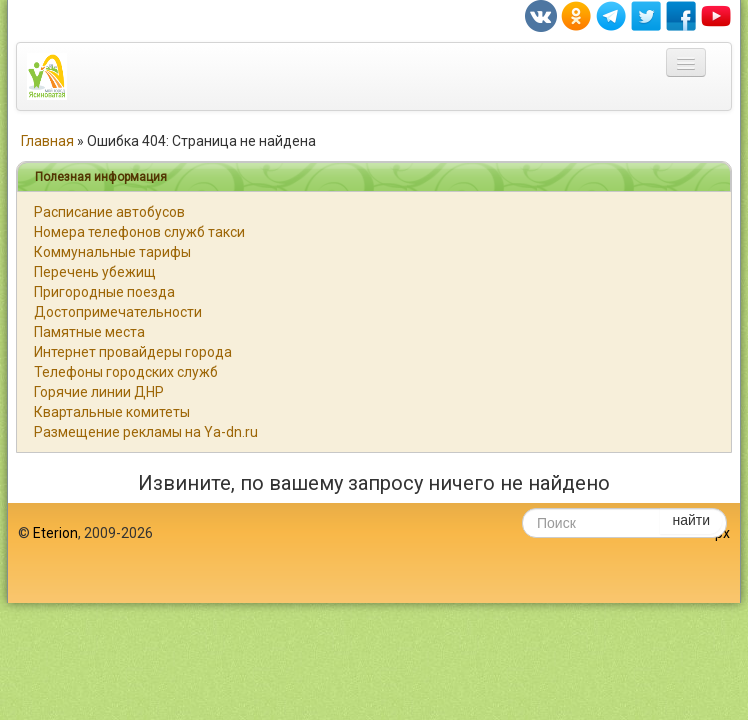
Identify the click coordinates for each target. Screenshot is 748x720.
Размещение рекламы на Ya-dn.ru (146, 432)
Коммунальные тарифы (112, 252)
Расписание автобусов (109, 212)
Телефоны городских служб (126, 372)
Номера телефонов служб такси (139, 232)
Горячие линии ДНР (99, 392)
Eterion (55, 533)
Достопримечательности (118, 312)
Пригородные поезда (104, 292)
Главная (47, 141)
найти (691, 520)
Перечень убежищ (95, 272)
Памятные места (89, 332)
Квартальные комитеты (112, 412)
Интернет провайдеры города (133, 352)
